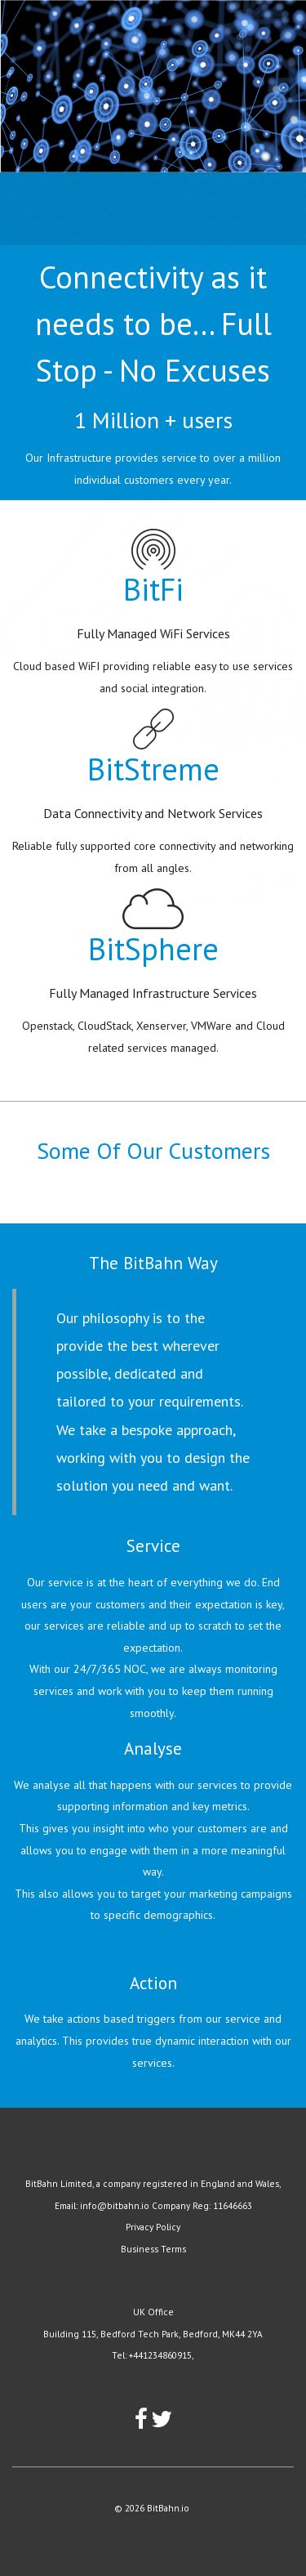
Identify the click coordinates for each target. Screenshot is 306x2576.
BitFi (153, 589)
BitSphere (153, 948)
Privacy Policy (153, 2226)
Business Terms (153, 2249)
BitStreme (153, 769)
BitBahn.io (168, 2508)
